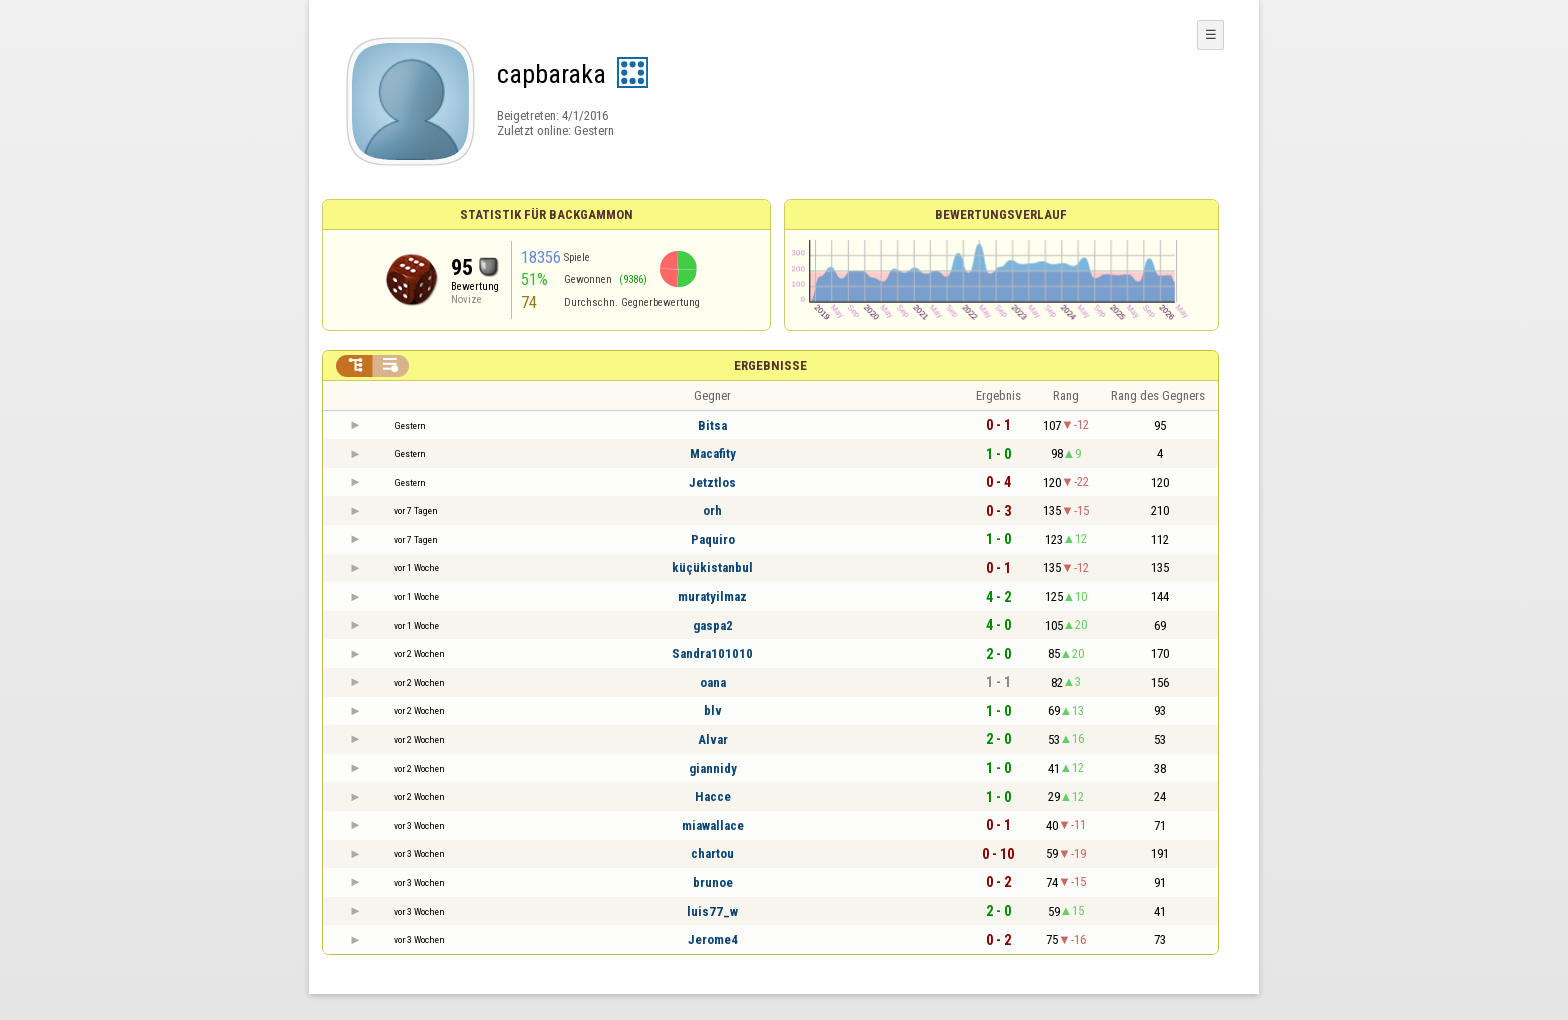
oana (713, 682)
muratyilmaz (712, 596)
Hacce (713, 796)
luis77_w (712, 911)
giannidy (713, 768)
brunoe (713, 882)
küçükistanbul (712, 567)
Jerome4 (713, 939)
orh (712, 510)
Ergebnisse (770, 365)
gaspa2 (713, 625)
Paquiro (713, 539)
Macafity (713, 453)
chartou (712, 853)
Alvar (713, 739)
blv (713, 710)
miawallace (713, 825)
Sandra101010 (712, 653)
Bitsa (712, 425)
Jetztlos (712, 482)
